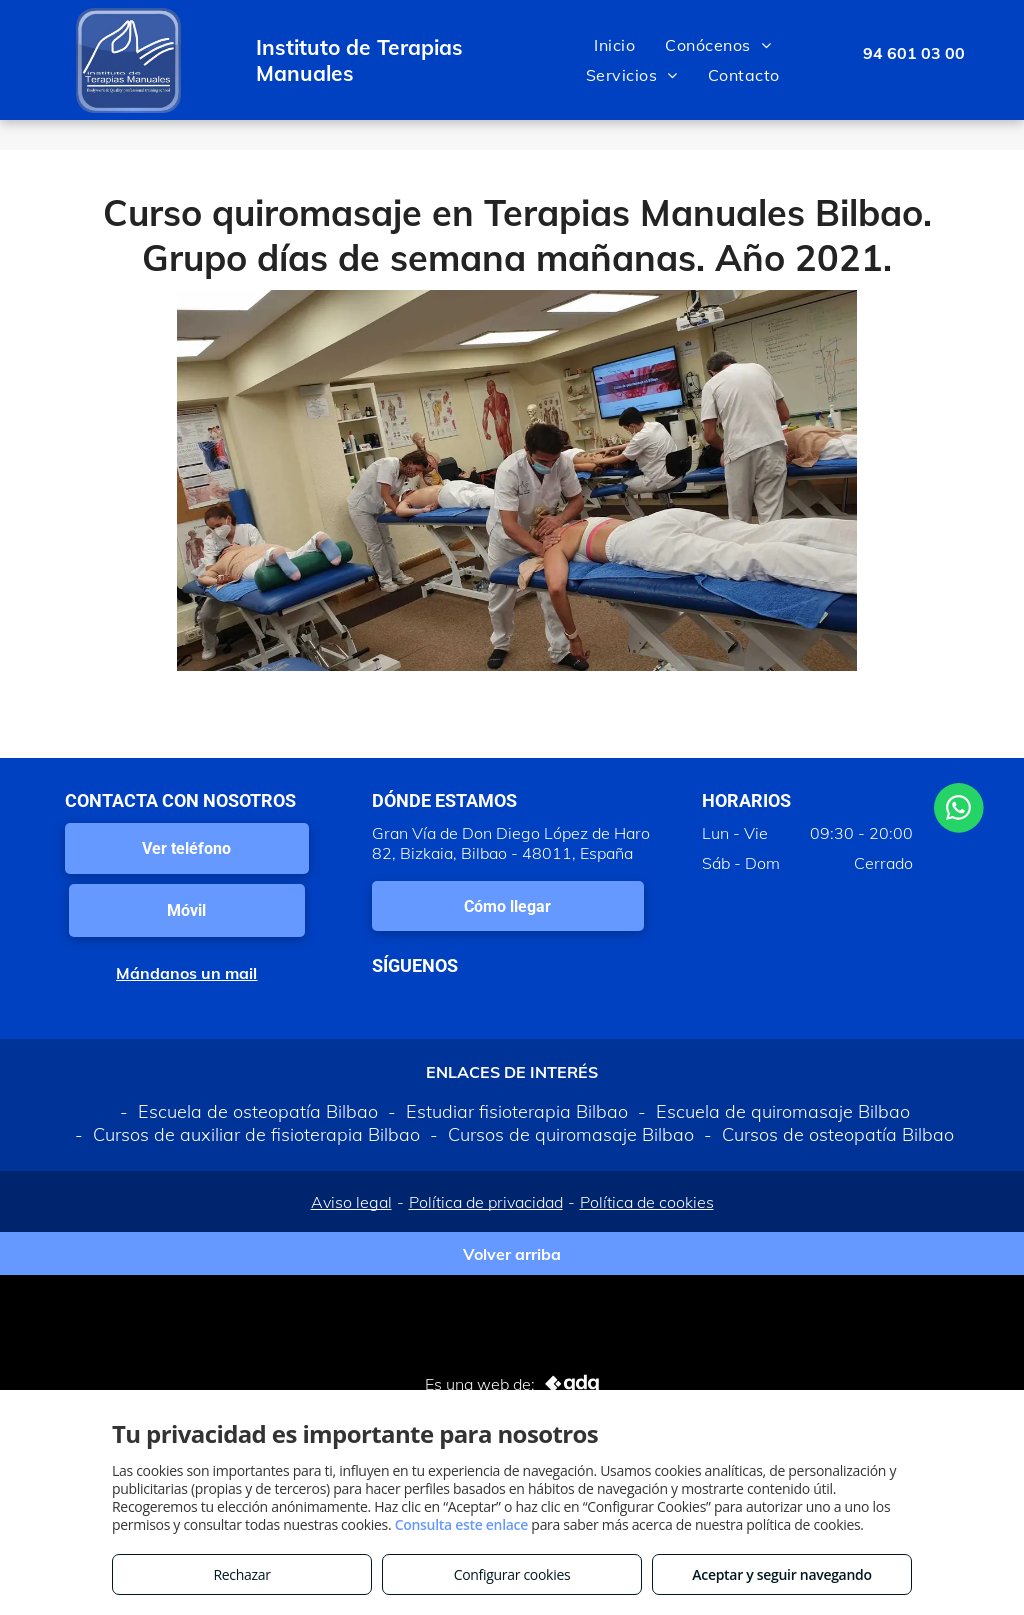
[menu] (980, 60)
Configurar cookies (512, 1574)
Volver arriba (512, 1254)
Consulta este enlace (461, 1524)
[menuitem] (614, 45)
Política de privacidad (486, 1202)
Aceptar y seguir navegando (781, 1574)
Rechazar (241, 1574)
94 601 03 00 (914, 53)
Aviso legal (351, 1202)
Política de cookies (647, 1202)
